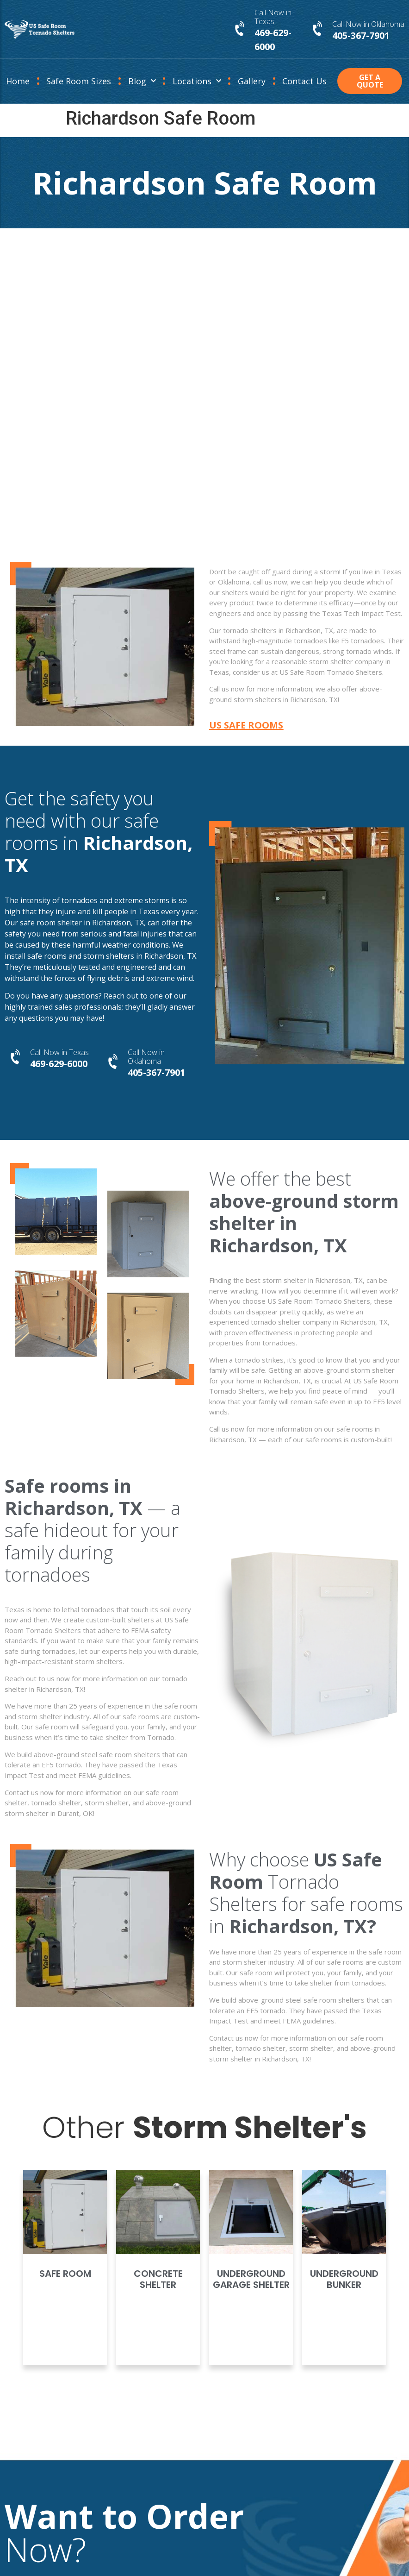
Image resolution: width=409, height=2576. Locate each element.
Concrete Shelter (158, 2279)
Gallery (252, 81)
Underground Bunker (344, 2279)
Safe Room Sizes (78, 81)
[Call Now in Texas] (241, 29)
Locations (197, 81)
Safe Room (65, 2273)
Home (18, 81)
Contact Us (304, 81)
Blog (142, 81)
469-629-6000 (58, 1063)
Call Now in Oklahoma (368, 24)
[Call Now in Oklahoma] (318, 29)
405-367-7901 (361, 35)
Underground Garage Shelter (251, 2279)
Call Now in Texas (272, 16)
